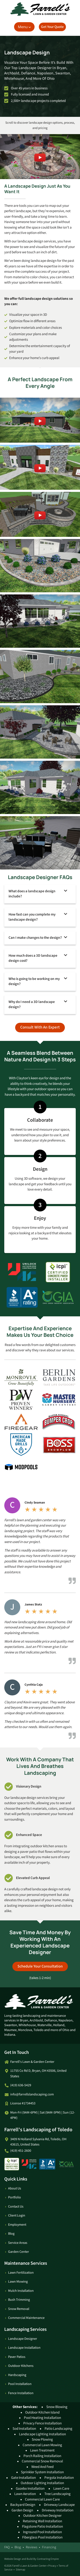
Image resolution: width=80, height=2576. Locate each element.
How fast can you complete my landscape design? (32, 917)
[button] (24, 27)
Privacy (52, 2566)
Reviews (31, 2547)
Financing (49, 2547)
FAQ (7, 2547)
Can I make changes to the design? (35, 937)
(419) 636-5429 (20, 2085)
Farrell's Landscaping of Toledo (38, 2129)
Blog (18, 2547)
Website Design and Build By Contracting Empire (31, 2559)
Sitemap (20, 2570)
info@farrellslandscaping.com (32, 2094)
